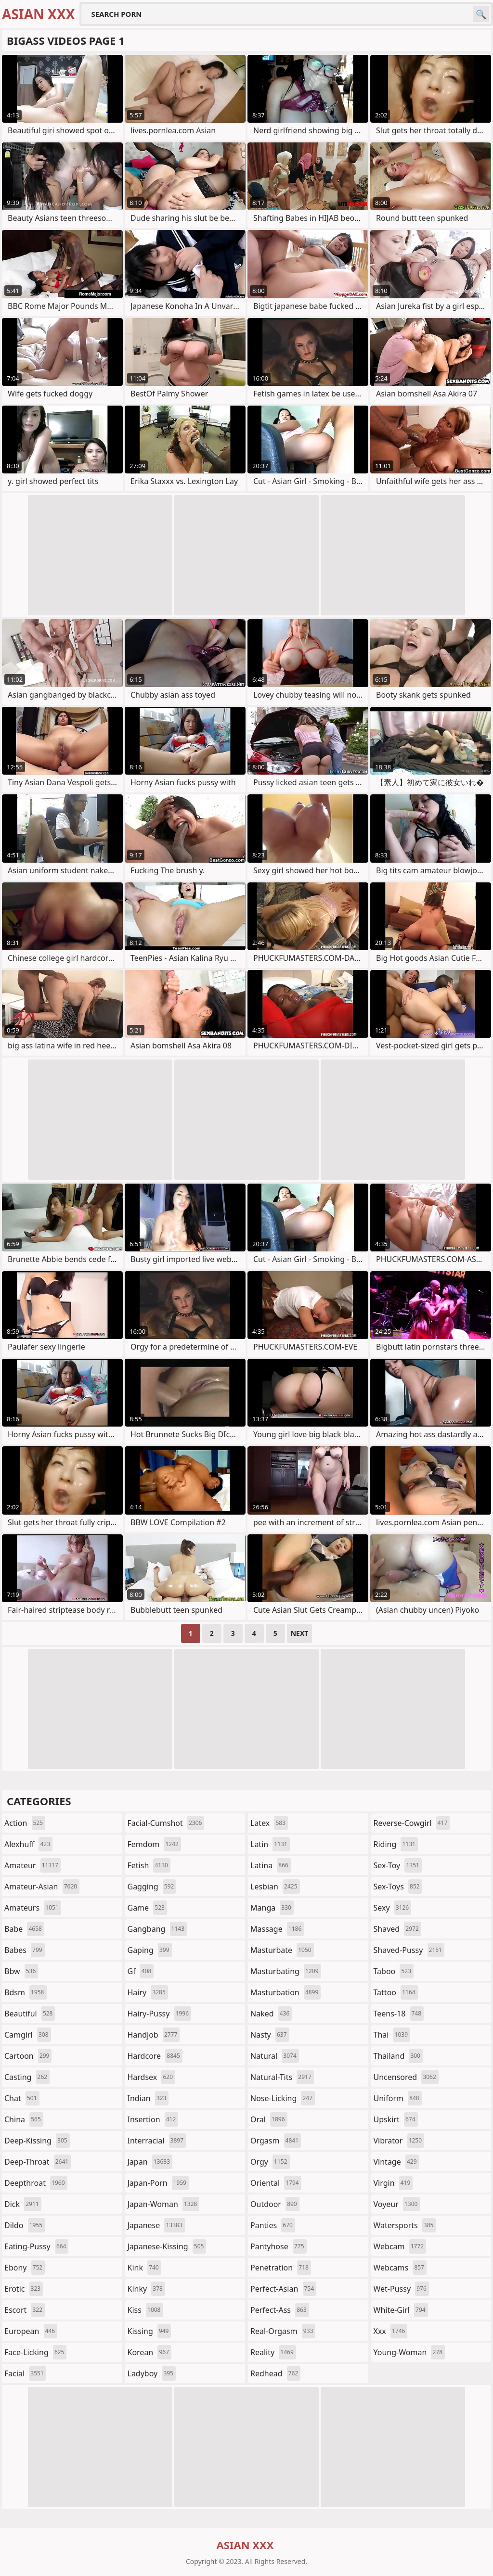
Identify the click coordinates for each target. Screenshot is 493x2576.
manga (272, 1907)
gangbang (157, 1929)
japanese (156, 2225)
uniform (398, 2098)
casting (27, 2077)
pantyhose (278, 2246)
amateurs (32, 1907)
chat (21, 2098)
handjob (154, 2035)
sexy (393, 1907)
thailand (398, 2056)
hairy (148, 1992)
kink (144, 2267)
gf (141, 1971)
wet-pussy (401, 2289)
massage (277, 1929)
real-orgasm (282, 2331)
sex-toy (398, 1865)
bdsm (25, 1992)
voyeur (397, 2204)
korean (150, 2352)
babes (24, 1950)
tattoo (396, 1992)
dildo (24, 2225)
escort (24, 2310)
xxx (391, 2331)
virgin (393, 2183)
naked (271, 2013)
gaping (150, 1950)
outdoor (274, 2204)
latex (269, 1823)
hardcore (155, 2056)
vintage (396, 2162)
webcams (400, 2267)
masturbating (285, 1971)
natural (274, 2056)
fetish (149, 1865)
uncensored (406, 2077)
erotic (23, 2289)
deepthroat (35, 2183)
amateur (32, 1865)
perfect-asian (283, 2289)
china (23, 2119)
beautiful (29, 2013)
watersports (405, 2225)
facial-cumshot (166, 1823)
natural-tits (282, 2077)
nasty (269, 2035)
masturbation (285, 1992)
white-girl (401, 2310)
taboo (394, 1971)
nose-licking (282, 2098)
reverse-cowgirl (412, 1823)
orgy (270, 2162)
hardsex (152, 2077)
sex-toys (398, 1886)
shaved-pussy (409, 1950)
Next (300, 1633)
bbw (21, 1971)
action (24, 1823)
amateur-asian (41, 1886)
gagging (152, 1886)
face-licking (35, 2352)
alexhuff (28, 1844)
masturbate (282, 1950)
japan (150, 2162)
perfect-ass (279, 2310)
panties (272, 2225)
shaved (397, 1929)
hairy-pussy (160, 2013)
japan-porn (158, 2183)
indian (148, 2098)
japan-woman (164, 2204)
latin (270, 1844)
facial (25, 2373)
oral (268, 2119)
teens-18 (399, 2013)
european (30, 2331)
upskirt (396, 2119)
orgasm (275, 2140)
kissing (149, 2331)
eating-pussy (36, 2246)
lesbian (275, 1886)
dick (22, 2204)
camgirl (27, 2035)
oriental (275, 2183)
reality (273, 2352)
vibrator (399, 2140)
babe (24, 1929)
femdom (154, 1844)
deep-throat (37, 2162)
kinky (146, 2289)
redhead (275, 2373)
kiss (145, 2310)
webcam (400, 2246)
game (147, 1907)
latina (270, 1865)
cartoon (28, 2056)
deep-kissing (37, 2140)
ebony (24, 2267)
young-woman (409, 2352)
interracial (157, 2140)
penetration (280, 2267)
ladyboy (152, 2373)
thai (392, 2035)
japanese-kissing (167, 2246)
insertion (153, 2119)
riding (396, 1844)
